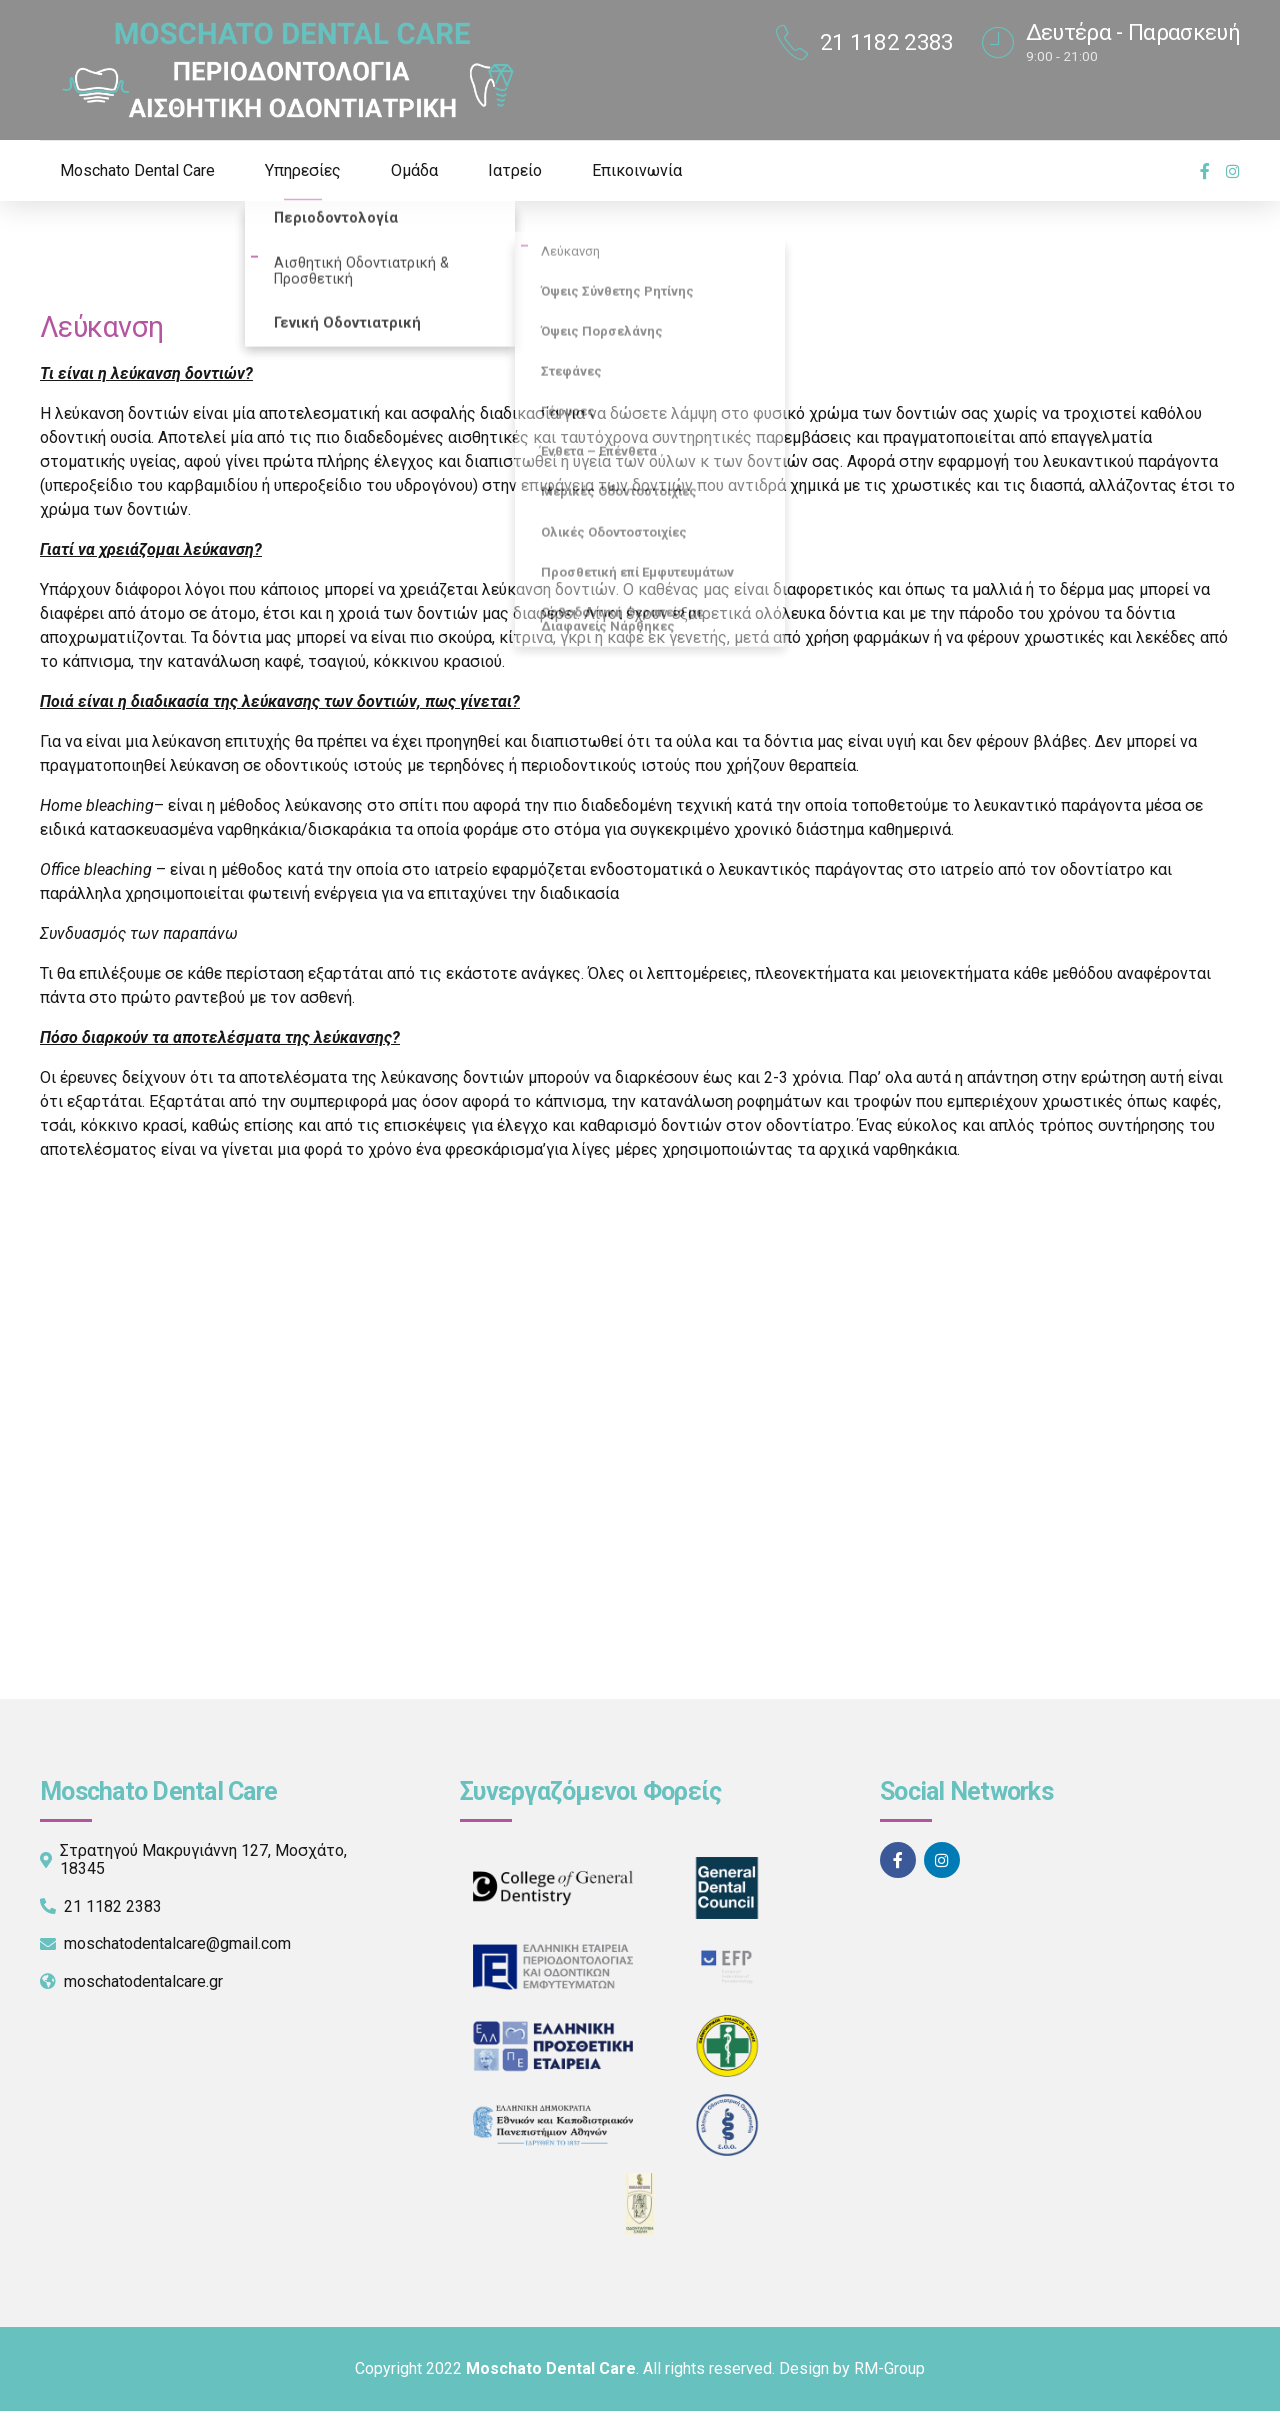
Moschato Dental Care (137, 170)
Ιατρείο (515, 170)
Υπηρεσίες (303, 170)
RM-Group (889, 2368)
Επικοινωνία (637, 170)
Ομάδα (414, 170)
